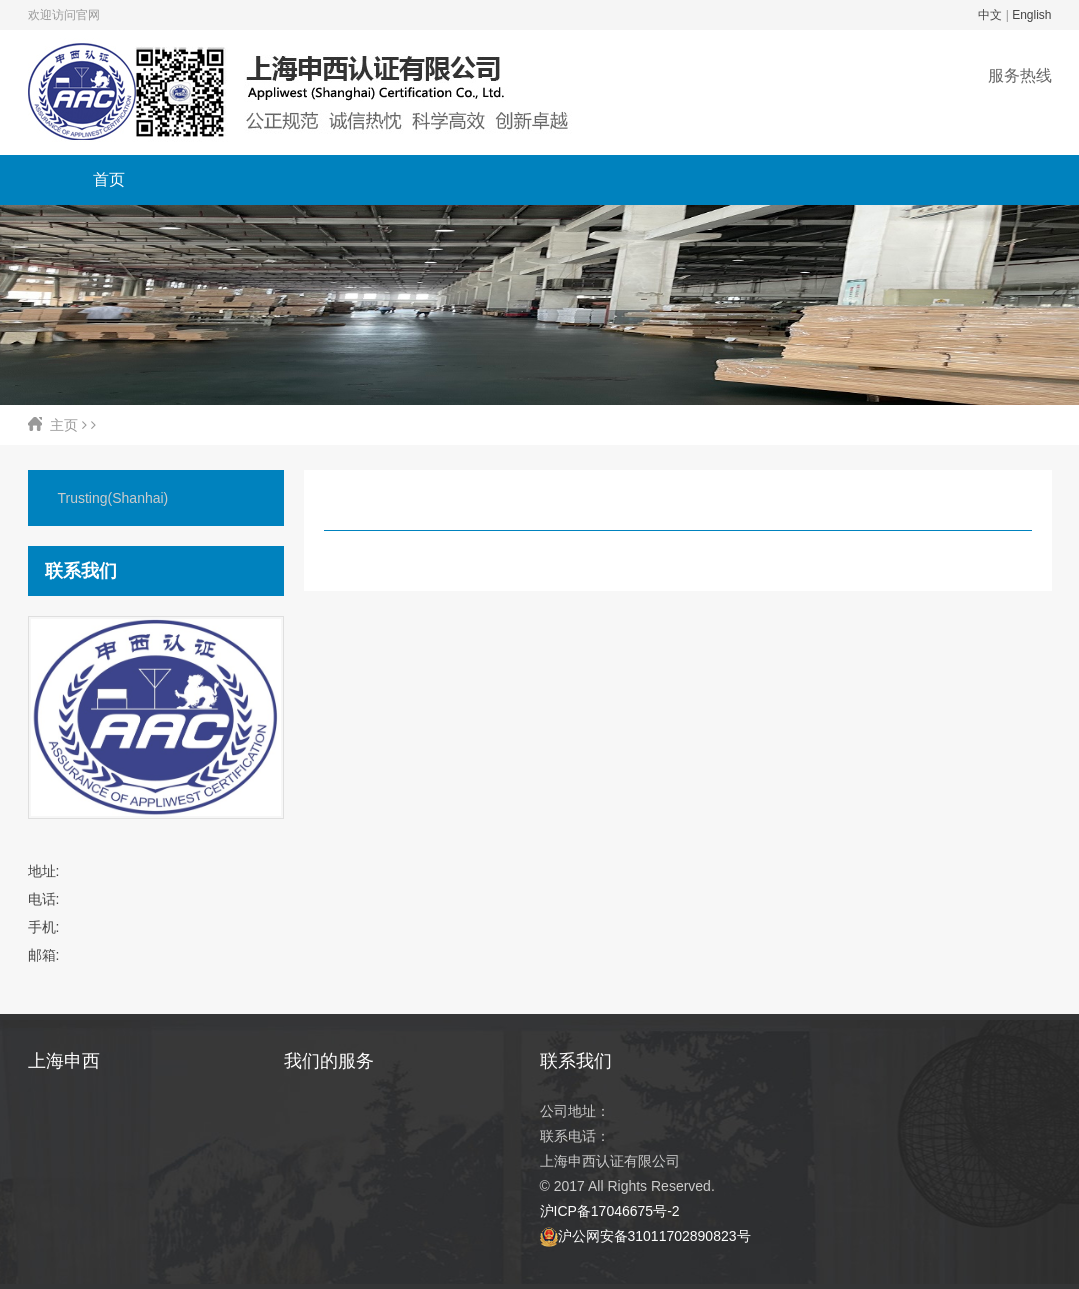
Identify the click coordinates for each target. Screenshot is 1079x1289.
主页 (64, 425)
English (1031, 15)
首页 (109, 179)
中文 (990, 15)
